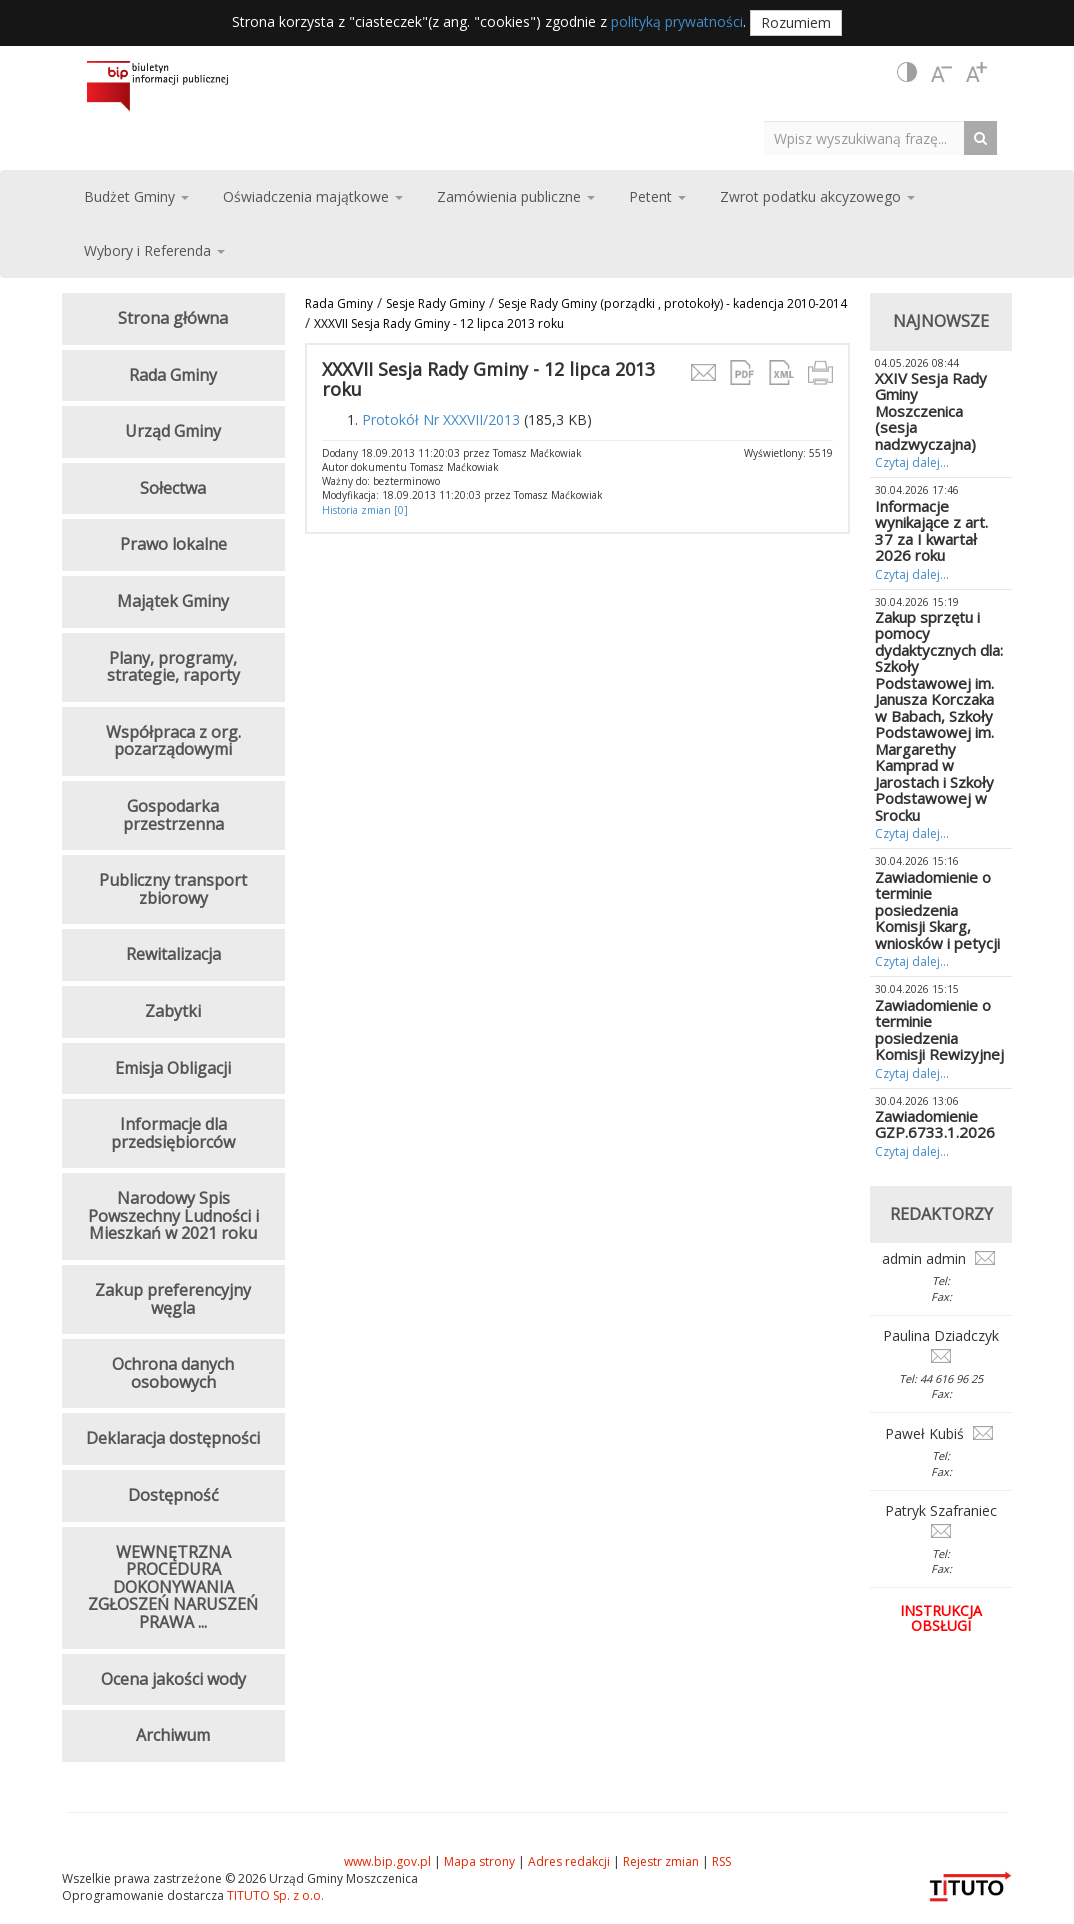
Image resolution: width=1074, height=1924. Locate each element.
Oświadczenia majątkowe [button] (313, 196)
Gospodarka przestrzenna (173, 815)
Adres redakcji (569, 1861)
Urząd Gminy (173, 431)
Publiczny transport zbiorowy (173, 889)
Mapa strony (479, 1861)
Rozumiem (796, 22)
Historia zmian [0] (365, 510)
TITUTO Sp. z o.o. (274, 1895)
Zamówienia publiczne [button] (516, 196)
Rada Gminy (339, 303)
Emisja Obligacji (173, 1068)
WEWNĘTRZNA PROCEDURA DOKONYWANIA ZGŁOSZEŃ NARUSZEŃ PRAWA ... (173, 1587)
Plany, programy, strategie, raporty (173, 667)
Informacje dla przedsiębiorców (173, 1133)
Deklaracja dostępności (173, 1438)
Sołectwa (173, 488)
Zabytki (173, 1011)
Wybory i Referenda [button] (154, 250)
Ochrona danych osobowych (173, 1373)
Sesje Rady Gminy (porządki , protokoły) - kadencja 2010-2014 (672, 303)
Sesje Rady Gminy (435, 303)
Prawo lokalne (173, 544)
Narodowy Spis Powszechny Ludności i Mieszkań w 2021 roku (173, 1215)
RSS (721, 1861)
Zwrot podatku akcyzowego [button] (817, 196)
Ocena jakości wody (173, 1679)
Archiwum (173, 1735)
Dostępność (173, 1495)
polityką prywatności (677, 21)
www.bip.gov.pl (387, 1861)
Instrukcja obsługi (941, 1618)
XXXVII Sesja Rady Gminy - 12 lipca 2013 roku (439, 323)
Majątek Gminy (173, 601)
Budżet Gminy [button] (136, 196)
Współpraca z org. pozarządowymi (173, 741)
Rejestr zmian (661, 1861)
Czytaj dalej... (912, 462)
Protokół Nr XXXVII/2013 (441, 419)
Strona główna (173, 318)
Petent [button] (657, 196)
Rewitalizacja (173, 954)
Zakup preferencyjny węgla (173, 1299)
